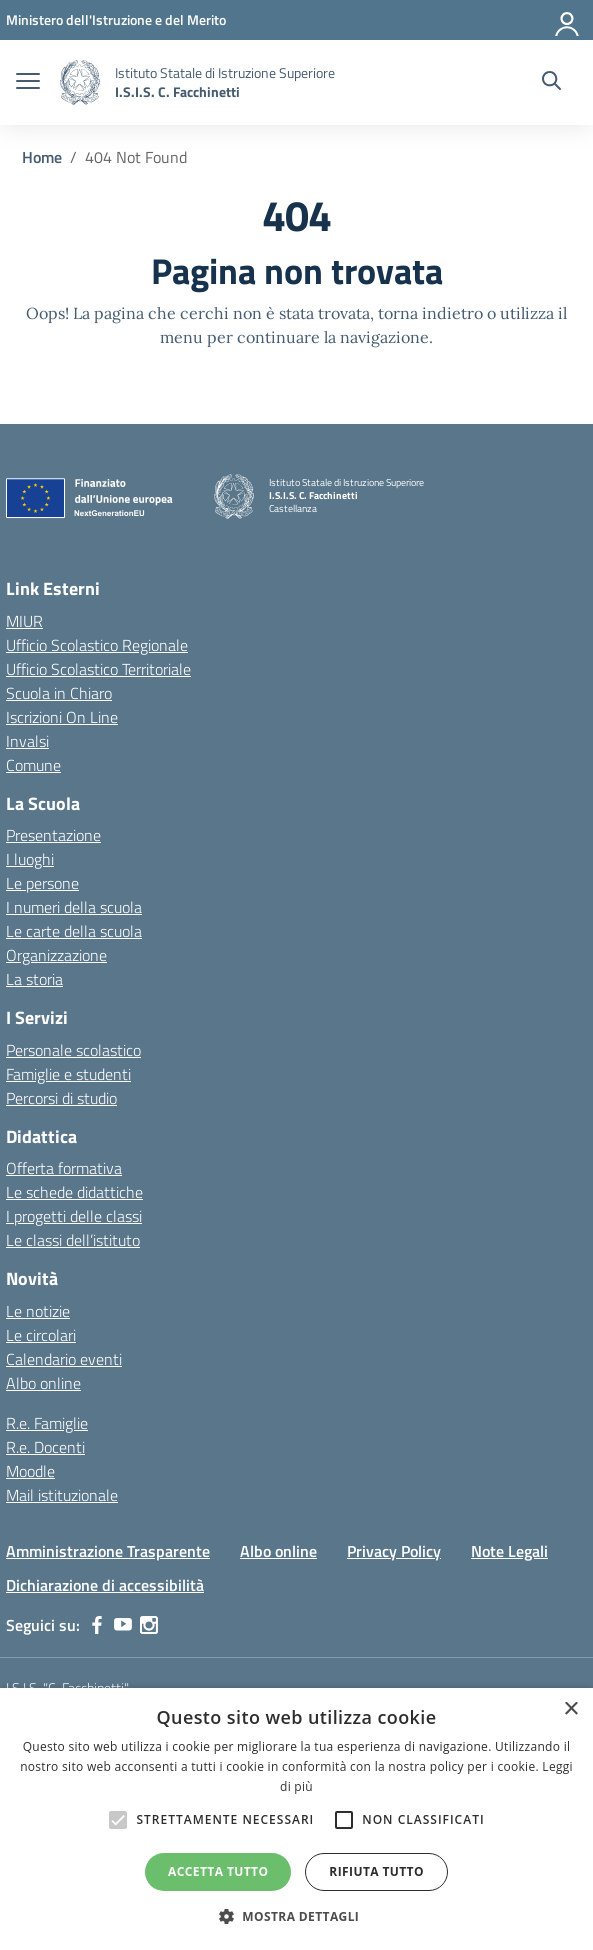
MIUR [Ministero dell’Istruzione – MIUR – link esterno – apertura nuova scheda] (24, 621)
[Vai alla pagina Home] (42, 157)
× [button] (570, 1709)
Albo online (43, 1383)
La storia (34, 979)
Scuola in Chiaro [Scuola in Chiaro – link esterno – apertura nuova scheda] (59, 693)
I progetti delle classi (74, 1216)
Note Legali (509, 1551)
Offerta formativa (64, 1168)
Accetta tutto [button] (218, 1871)
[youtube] (123, 1625)
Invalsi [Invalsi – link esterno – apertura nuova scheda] (27, 741)
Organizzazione (56, 955)
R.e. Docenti (45, 1447)
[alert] (296, 1819)
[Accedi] (568, 20)
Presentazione (53, 835)
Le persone (42, 883)
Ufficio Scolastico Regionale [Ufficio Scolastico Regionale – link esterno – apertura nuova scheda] (97, 645)
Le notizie (38, 1311)
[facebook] (97, 1625)
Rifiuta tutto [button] (376, 1871)
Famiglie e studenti (68, 1074)
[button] (297, 1916)
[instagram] (149, 1625)
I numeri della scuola (74, 907)
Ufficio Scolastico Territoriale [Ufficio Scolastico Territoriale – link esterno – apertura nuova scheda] (98, 669)
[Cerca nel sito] (551, 83)
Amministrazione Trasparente (108, 1551)
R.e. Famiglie (47, 1423)
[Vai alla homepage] (80, 82)
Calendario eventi (64, 1359)
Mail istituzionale (62, 1495)
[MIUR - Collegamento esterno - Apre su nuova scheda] (116, 19)
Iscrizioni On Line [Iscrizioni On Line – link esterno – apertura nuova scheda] (62, 717)
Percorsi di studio (61, 1098)
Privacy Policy (394, 1551)
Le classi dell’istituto (73, 1240)
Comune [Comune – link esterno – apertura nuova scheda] (33, 765)
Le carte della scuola (74, 931)
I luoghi (30, 859)
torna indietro (430, 313)
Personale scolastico (73, 1050)
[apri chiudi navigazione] (28, 83)
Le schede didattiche (74, 1192)
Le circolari (41, 1335)
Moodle (30, 1471)
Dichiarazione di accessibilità (105, 1585)
